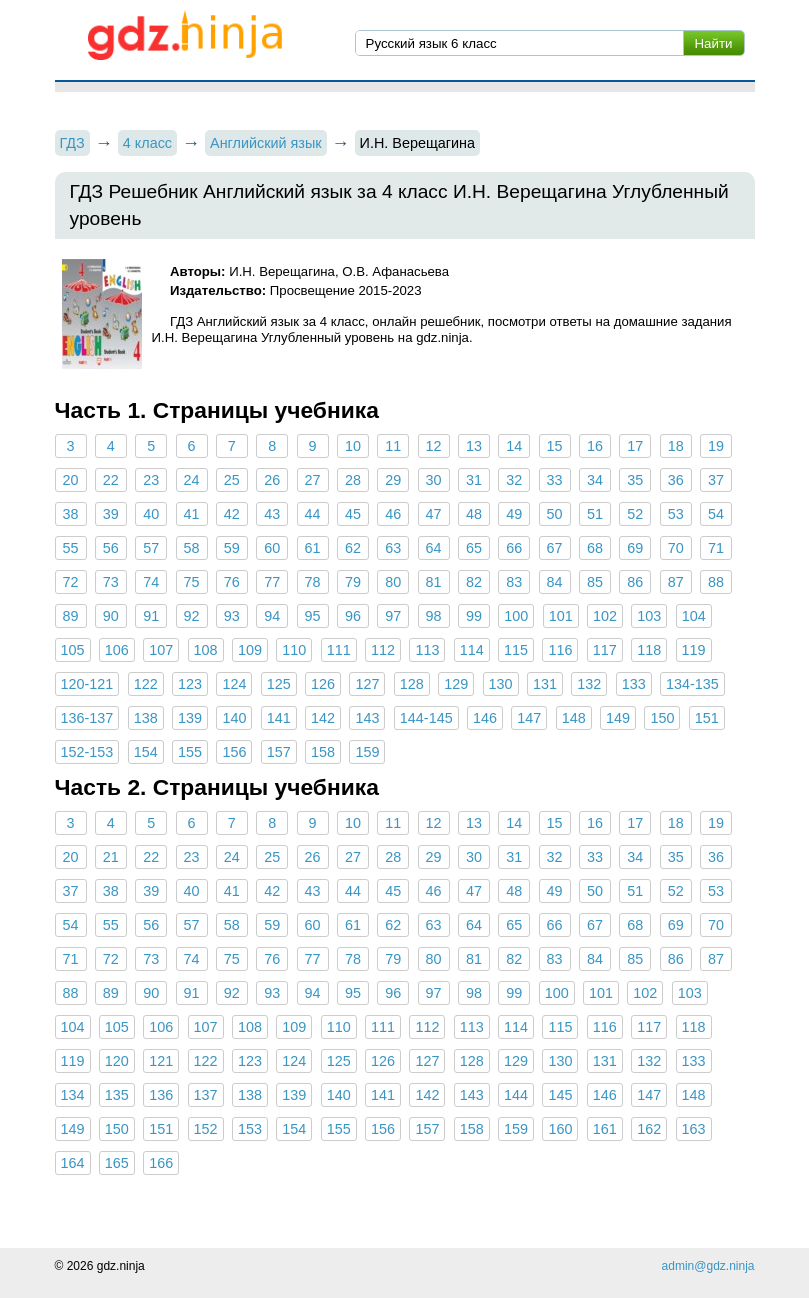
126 (323, 684)
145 (560, 1095)
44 (313, 514)
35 (635, 480)
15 (555, 446)
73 (111, 582)
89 (70, 616)
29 (393, 480)
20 (70, 480)
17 (635, 446)
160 (560, 1129)
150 (662, 718)
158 (323, 752)
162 (649, 1129)
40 (151, 514)
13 (474, 446)
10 (353, 446)
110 (294, 650)
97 (393, 616)
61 (313, 548)
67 (555, 548)
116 (560, 650)
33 (555, 480)
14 (514, 446)
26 (272, 480)
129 (456, 684)
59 (232, 548)
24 (192, 480)
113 (427, 650)
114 (472, 650)
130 (501, 684)
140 (234, 718)
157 (279, 752)
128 (412, 684)
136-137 (87, 718)
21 (111, 857)
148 (574, 718)
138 (146, 718)
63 (393, 548)
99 (474, 616)
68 (595, 548)
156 (234, 752)
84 (555, 582)
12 (434, 446)
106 (117, 650)
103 (649, 616)
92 (192, 616)
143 (367, 718)
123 (190, 684)
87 (676, 582)
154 (146, 752)
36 (676, 480)
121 (161, 1061)
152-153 (87, 752)
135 (117, 1095)
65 (474, 548)
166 (161, 1163)
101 (561, 616)
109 (250, 650)
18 (676, 446)
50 (555, 514)
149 (618, 718)
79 (353, 582)
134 (73, 1095)
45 (353, 514)
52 (635, 514)
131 (545, 684)
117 (605, 650)
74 (151, 582)
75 (192, 582)
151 (707, 718)
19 (716, 446)
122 (146, 684)
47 (434, 514)
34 (595, 480)
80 (393, 582)
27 (313, 480)
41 (192, 514)
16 (595, 446)
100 (516, 616)
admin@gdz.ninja (708, 1266)
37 (716, 480)
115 (516, 650)
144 (516, 1095)
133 (634, 684)
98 (434, 616)
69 (635, 548)
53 (676, 514)
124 (234, 684)
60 (272, 548)
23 (151, 480)
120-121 (87, 684)
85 (595, 582)
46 (393, 514)
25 (232, 480)
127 (367, 684)
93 (232, 616)
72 (70, 582)
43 (272, 514)
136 (161, 1095)
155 (190, 752)
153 (250, 1129)
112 (383, 650)
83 (514, 582)
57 (151, 548)
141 (279, 718)
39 (111, 514)
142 (323, 718)
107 (161, 650)
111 (339, 650)
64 (434, 548)
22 (111, 480)
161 (605, 1129)
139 (190, 718)
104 (694, 616)
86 (635, 582)
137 (206, 1095)
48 (474, 514)
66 (514, 548)
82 (474, 582)
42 (232, 514)
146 (485, 718)
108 (206, 650)
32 (514, 480)
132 (589, 684)
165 (117, 1163)
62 (353, 548)
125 (279, 684)
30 (434, 480)
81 (434, 582)
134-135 (692, 684)
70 (676, 548)
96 (353, 616)
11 (393, 446)
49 (514, 514)
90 (111, 616)
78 (313, 582)
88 (716, 582)
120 (117, 1061)
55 (70, 548)
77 (272, 582)
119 (694, 650)
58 (192, 548)
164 (73, 1163)
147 (529, 718)
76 (232, 582)
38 (70, 514)
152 (206, 1129)
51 (595, 514)
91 (151, 616)
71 (716, 548)
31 (474, 480)
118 (649, 650)
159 (367, 752)
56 (111, 548)
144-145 (426, 718)
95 (313, 616)
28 (353, 480)
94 (272, 616)
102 (605, 616)
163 (694, 1129)
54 (716, 514)
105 (73, 650)
